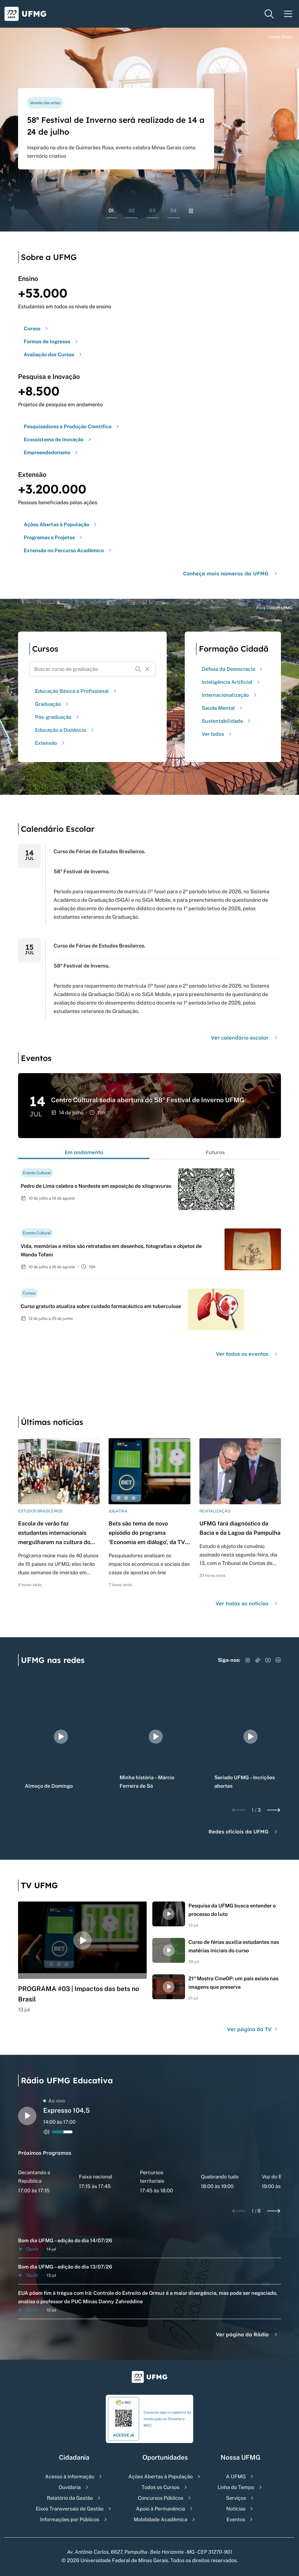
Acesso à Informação (69, 2476)
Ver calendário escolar (245, 1037)
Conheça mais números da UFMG (231, 573)
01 (111, 210)
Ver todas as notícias (247, 1603)
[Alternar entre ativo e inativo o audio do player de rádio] (46, 2132)
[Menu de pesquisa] (269, 14)
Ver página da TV (253, 2029)
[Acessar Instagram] (247, 1660)
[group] (61, 1736)
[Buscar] (138, 669)
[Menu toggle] (288, 14)
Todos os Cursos (160, 2487)
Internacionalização (230, 695)
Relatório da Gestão (70, 2498)
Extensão (50, 743)
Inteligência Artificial (231, 682)
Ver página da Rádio (247, 2334)
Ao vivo (54, 2101)
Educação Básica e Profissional (76, 691)
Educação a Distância (65, 730)
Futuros (215, 1152)
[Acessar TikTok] (258, 1660)
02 (132, 210)
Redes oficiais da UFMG (243, 1831)
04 (173, 210)
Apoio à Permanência (160, 2509)
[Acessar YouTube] (268, 1660)
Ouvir (28, 2249)
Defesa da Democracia (233, 669)
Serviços (236, 2498)
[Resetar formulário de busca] (147, 669)
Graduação (52, 704)
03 (152, 210)
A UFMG (236, 2476)
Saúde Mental (223, 708)
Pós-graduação (57, 717)
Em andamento (84, 1152)
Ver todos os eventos (247, 1354)
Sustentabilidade (227, 721)
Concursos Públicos (160, 2498)
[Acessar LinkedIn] (278, 1660)
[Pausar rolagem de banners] (191, 211)
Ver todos (217, 734)
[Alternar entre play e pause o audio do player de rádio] (27, 2116)
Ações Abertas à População (160, 2476)
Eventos (236, 2519)
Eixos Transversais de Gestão (70, 2509)
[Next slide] (273, 1810)
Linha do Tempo (235, 2487)
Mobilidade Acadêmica (160, 2519)
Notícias (235, 2509)
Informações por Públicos (69, 2519)
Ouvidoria (70, 2487)
